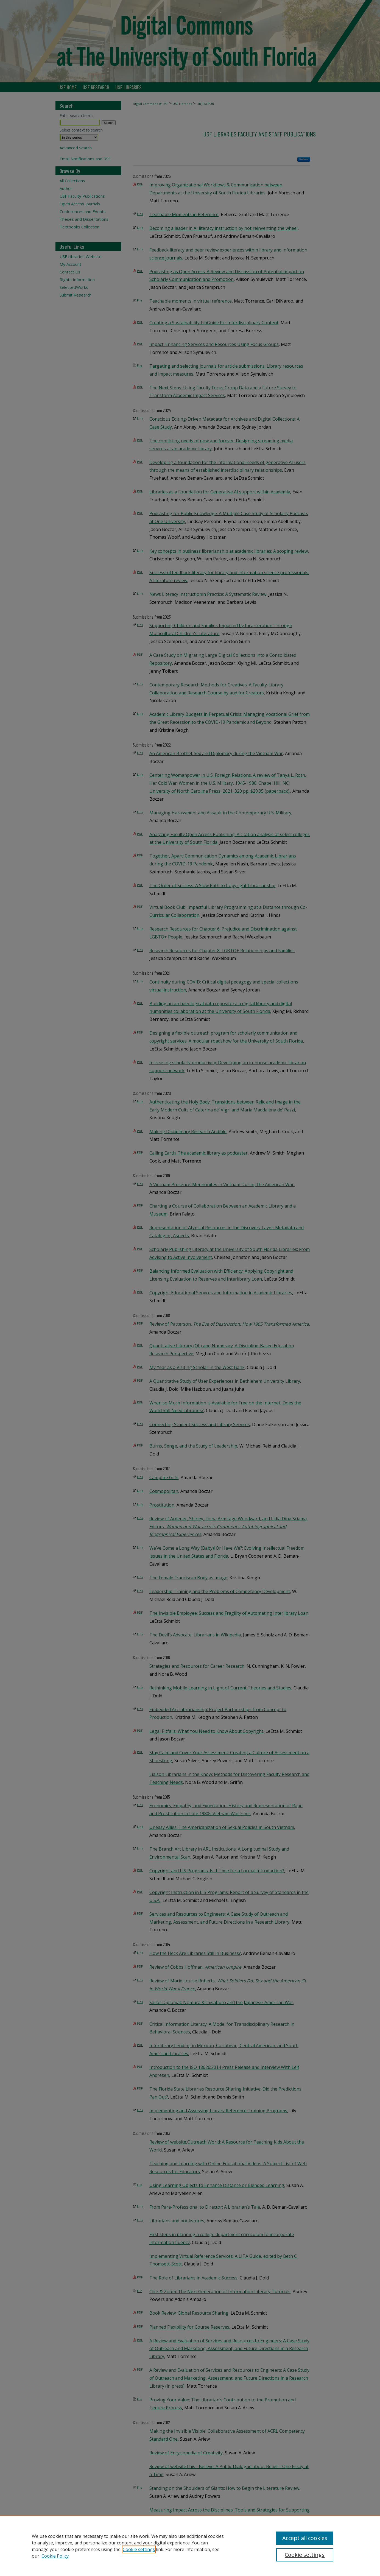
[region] (190, 2546)
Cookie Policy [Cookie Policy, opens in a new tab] (55, 2556)
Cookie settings (139, 2549)
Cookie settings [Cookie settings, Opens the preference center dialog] (305, 2554)
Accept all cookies (304, 2538)
